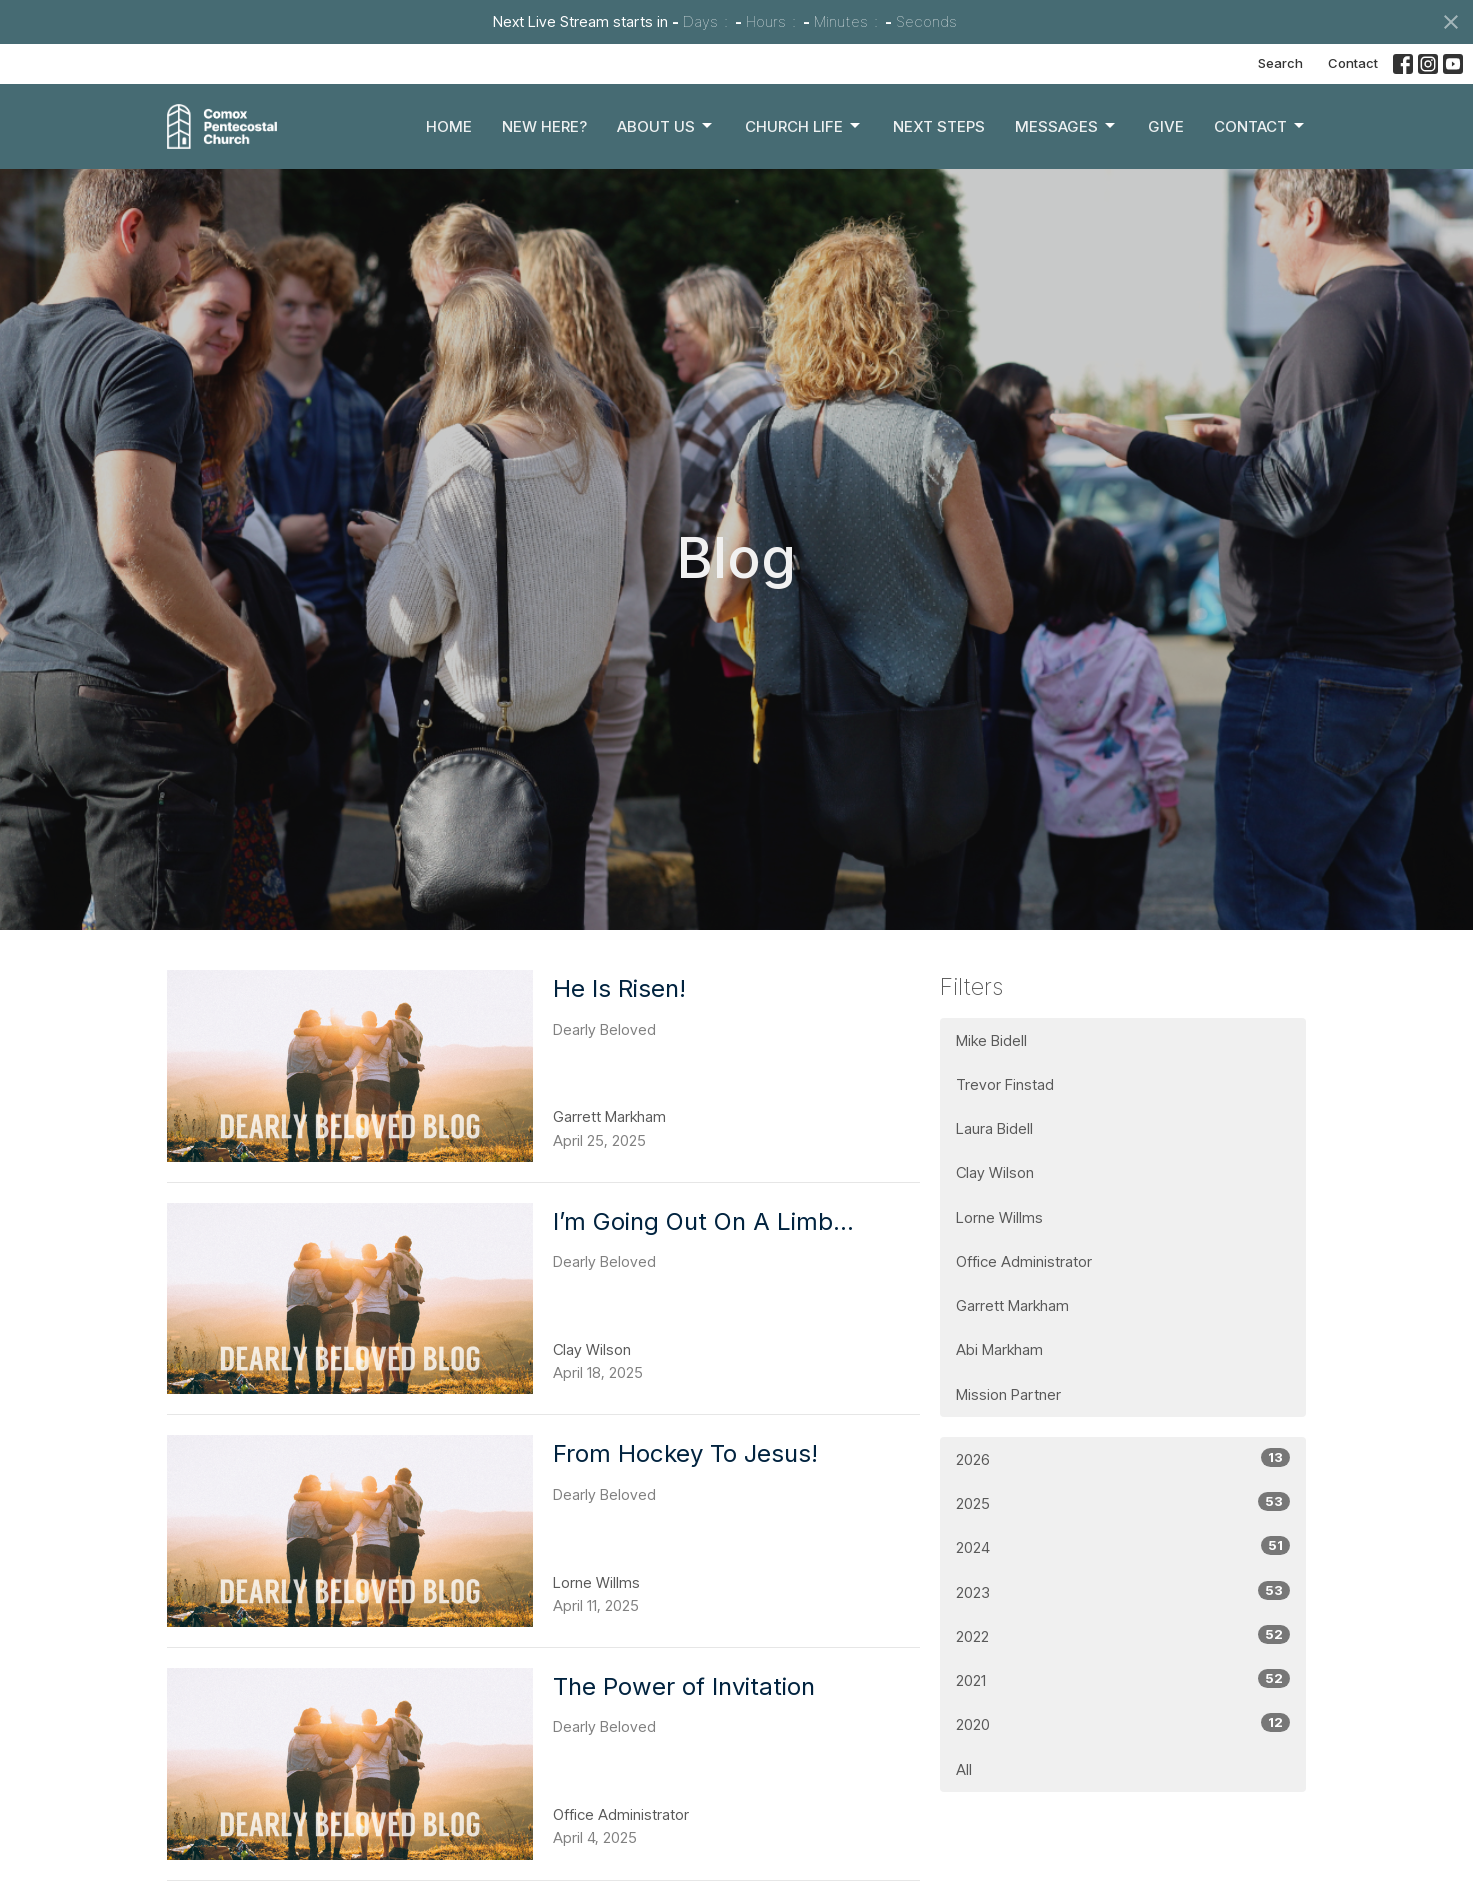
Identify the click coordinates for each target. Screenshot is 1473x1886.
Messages (1066, 126)
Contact (1353, 63)
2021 (1123, 1679)
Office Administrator (1024, 1261)
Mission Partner (1008, 1394)
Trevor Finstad (1005, 1084)
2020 (1123, 1723)
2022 (1123, 1635)
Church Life (804, 126)
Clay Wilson (995, 1172)
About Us (666, 126)
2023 (1123, 1591)
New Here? (544, 126)
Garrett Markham (1012, 1305)
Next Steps (939, 126)
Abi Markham (999, 1349)
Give (1166, 126)
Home (449, 126)
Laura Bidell (994, 1128)
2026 (1123, 1458)
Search (1280, 63)
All (964, 1769)
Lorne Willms (999, 1217)
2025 (1123, 1502)
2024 (1123, 1546)
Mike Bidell (991, 1040)
